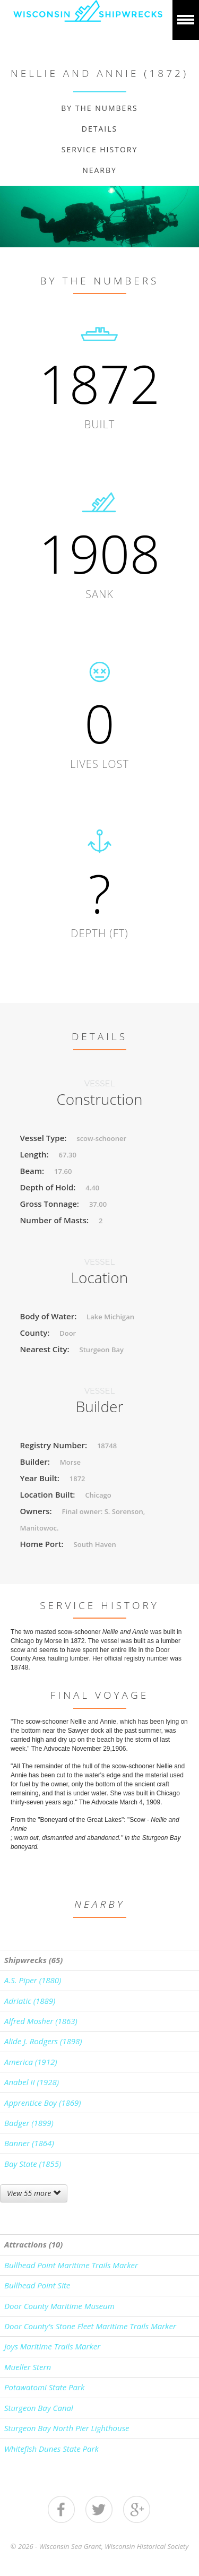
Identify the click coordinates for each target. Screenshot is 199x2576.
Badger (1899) (29, 2122)
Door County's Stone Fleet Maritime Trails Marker (90, 2326)
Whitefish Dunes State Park (51, 2448)
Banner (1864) (29, 2143)
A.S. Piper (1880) (32, 1980)
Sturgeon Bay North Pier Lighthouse (66, 2428)
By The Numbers (99, 108)
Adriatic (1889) (29, 2000)
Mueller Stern (27, 2367)
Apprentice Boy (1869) (42, 2102)
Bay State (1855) (32, 2163)
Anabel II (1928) (31, 2082)
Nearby (99, 170)
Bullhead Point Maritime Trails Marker (71, 2265)
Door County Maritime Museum (59, 2306)
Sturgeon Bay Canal (38, 2407)
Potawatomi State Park (44, 2387)
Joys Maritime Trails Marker (52, 2346)
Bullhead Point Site (37, 2285)
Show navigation (185, 20)
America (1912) (30, 2061)
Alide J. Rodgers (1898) (43, 2041)
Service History (100, 149)
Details (99, 129)
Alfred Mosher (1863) (40, 2021)
